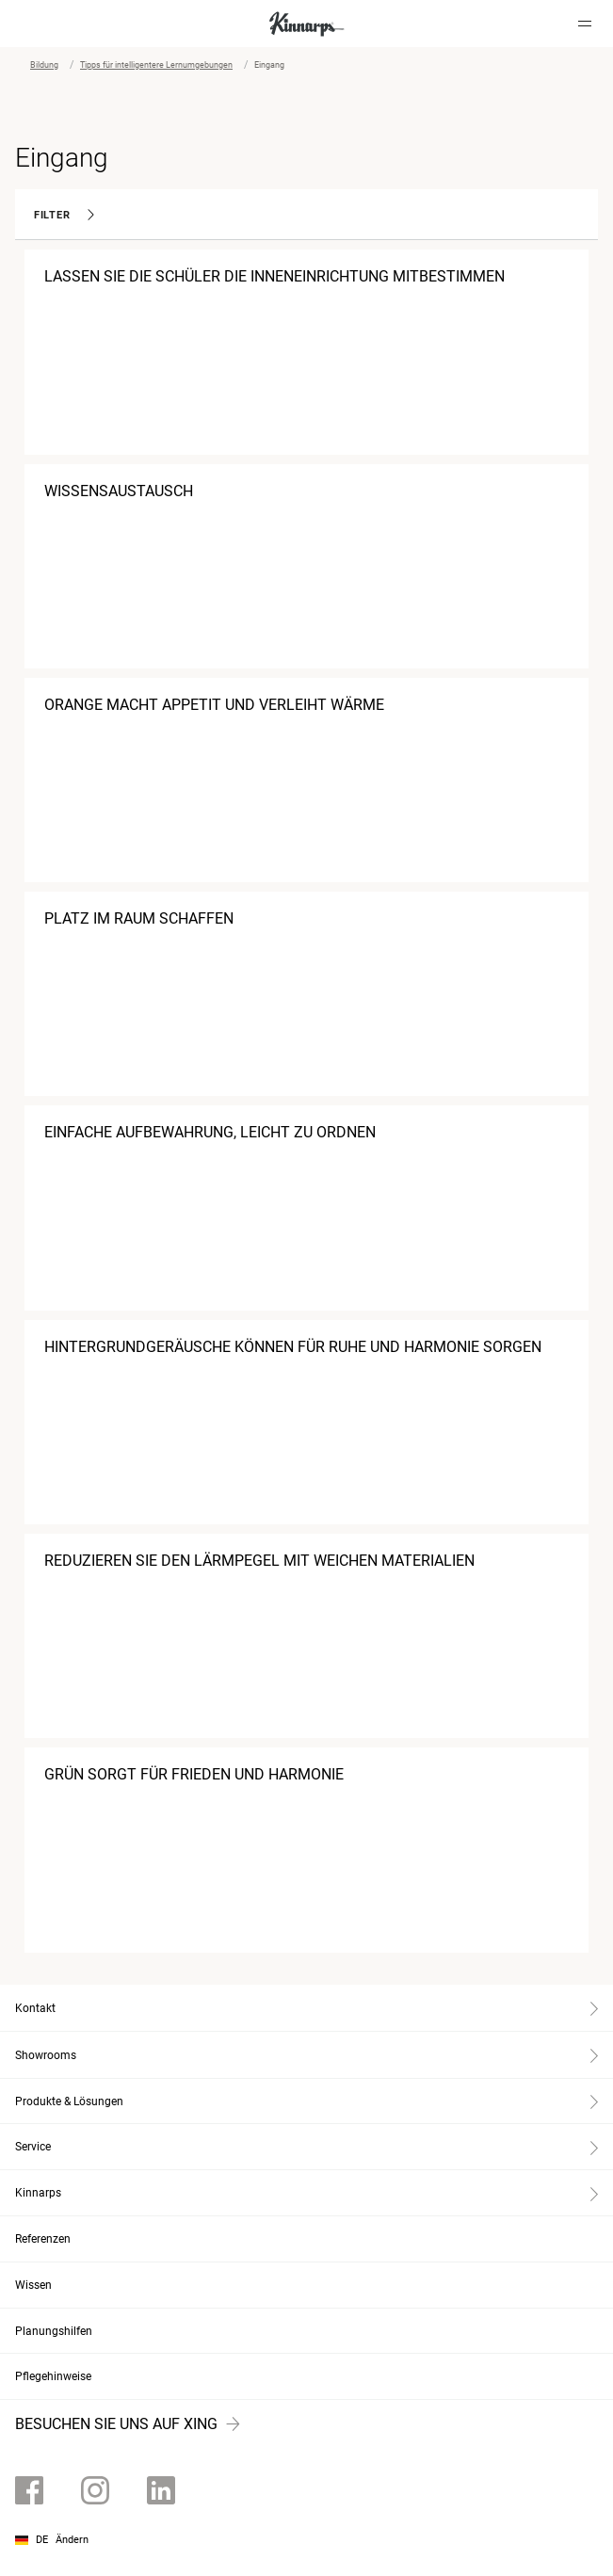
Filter (64, 215)
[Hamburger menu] (585, 23)
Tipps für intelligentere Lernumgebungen (156, 65)
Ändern (72, 2540)
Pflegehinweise (53, 2376)
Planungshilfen (53, 2331)
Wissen (33, 2285)
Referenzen (43, 2239)
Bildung (44, 65)
